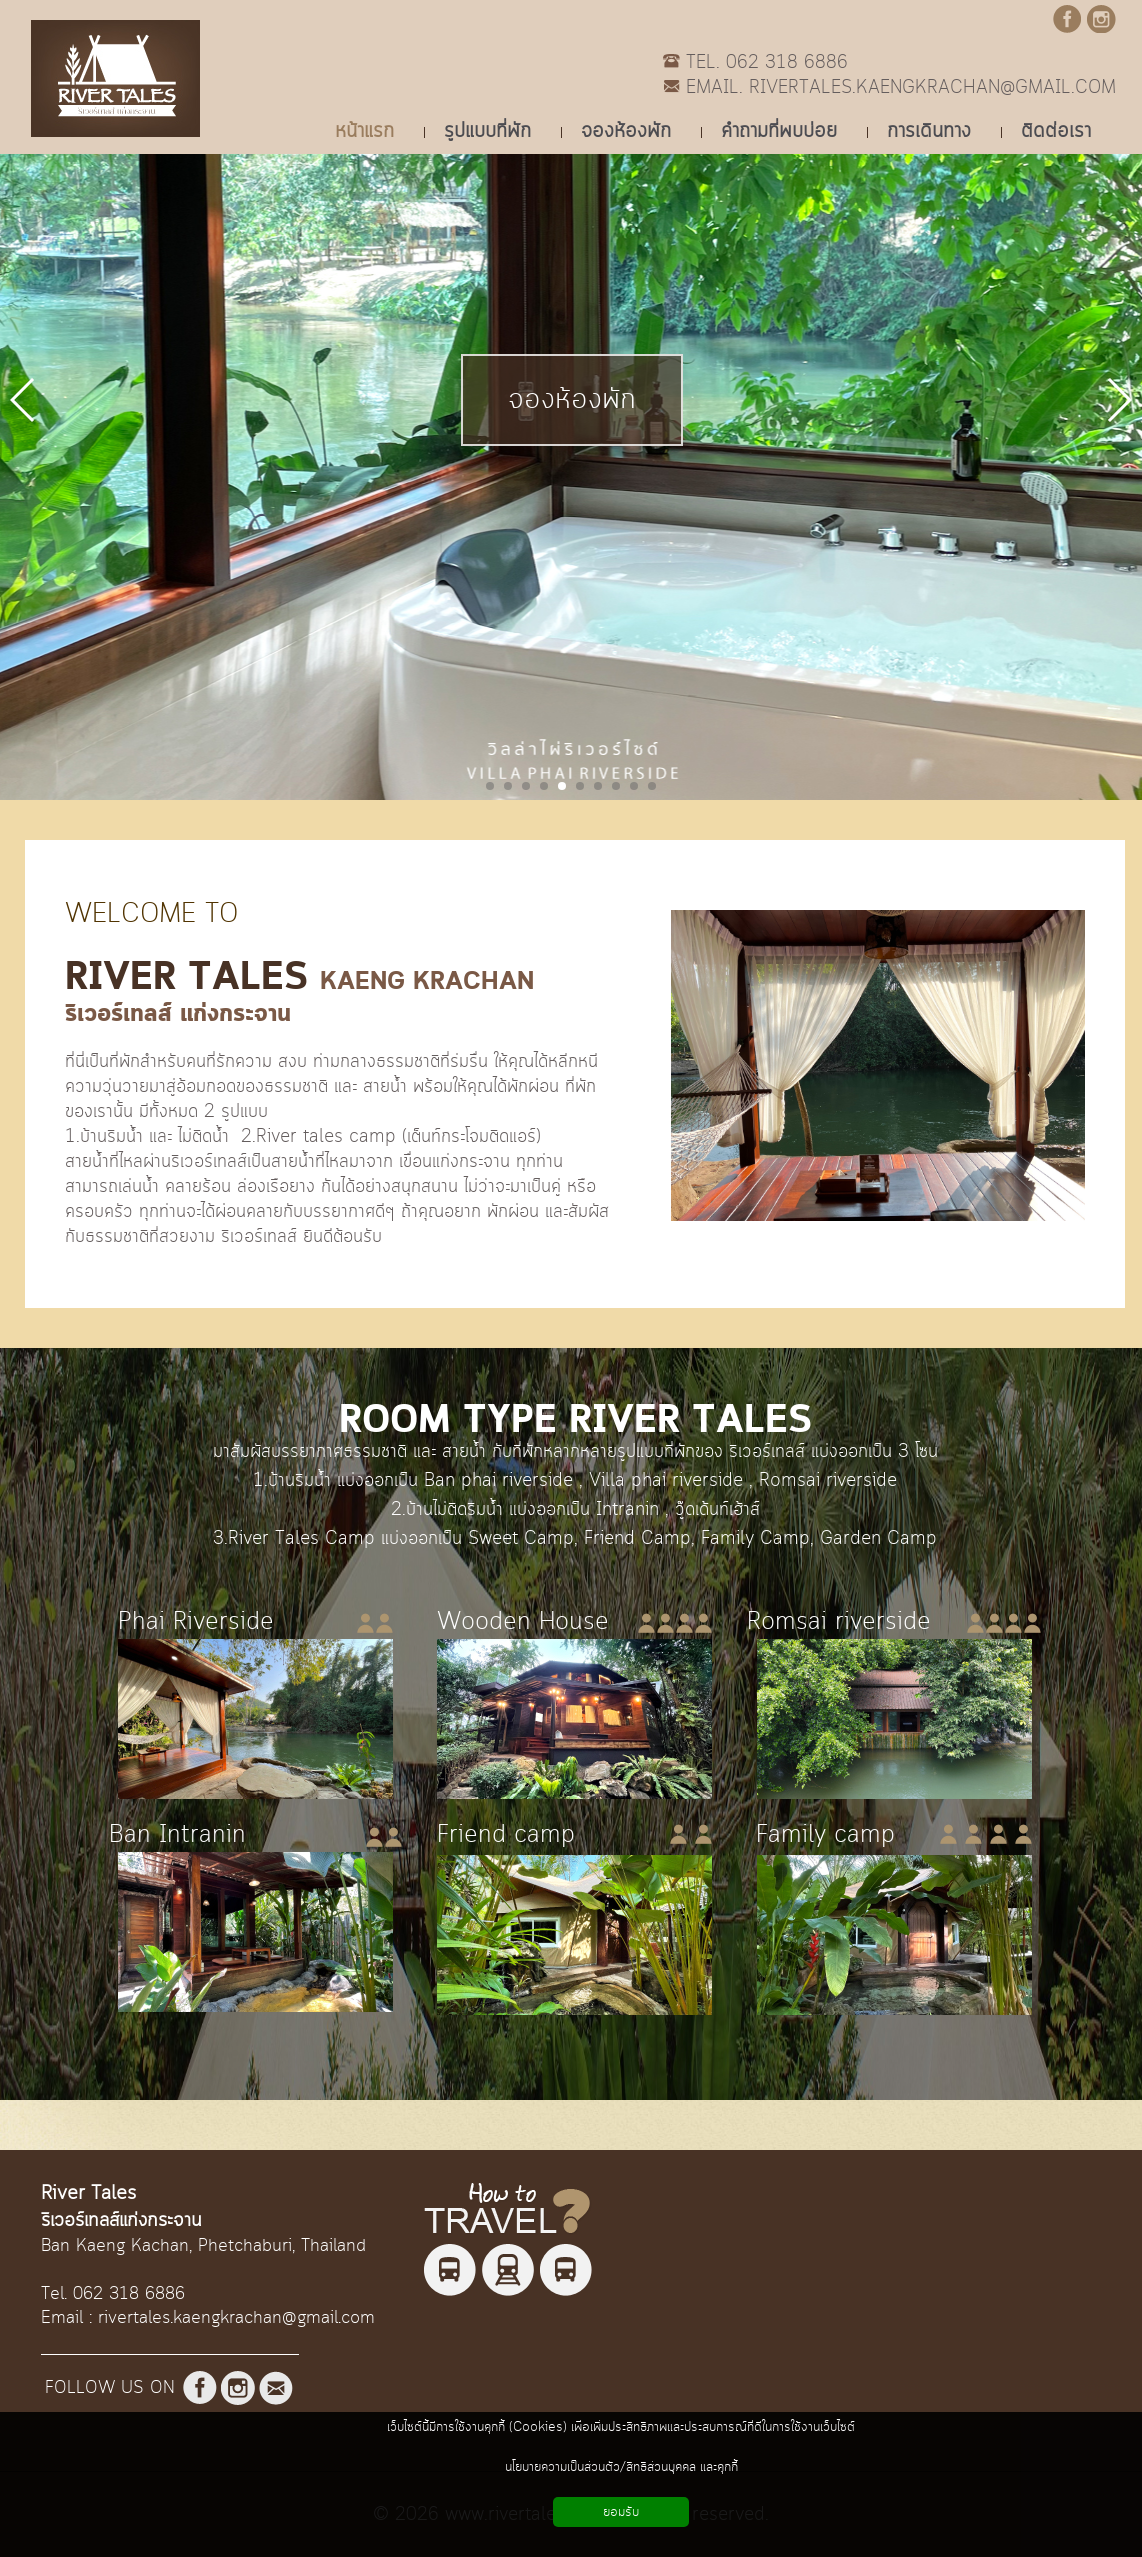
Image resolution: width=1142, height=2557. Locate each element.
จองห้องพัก (572, 400)
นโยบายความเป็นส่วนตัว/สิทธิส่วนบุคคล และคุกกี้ (621, 2467)
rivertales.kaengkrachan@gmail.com (236, 2318)
